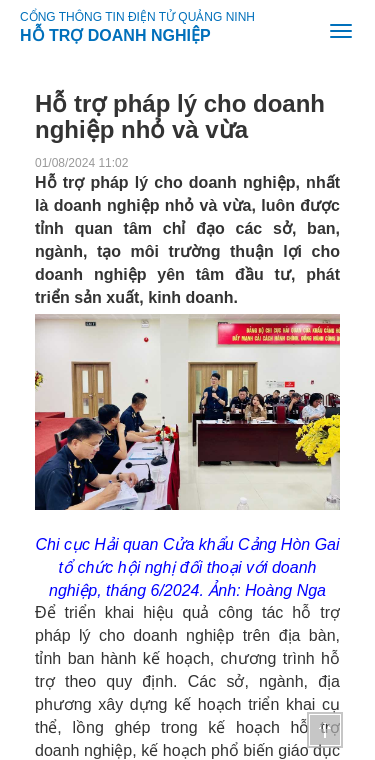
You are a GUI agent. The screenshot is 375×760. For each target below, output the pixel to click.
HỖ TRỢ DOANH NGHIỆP (115, 32)
